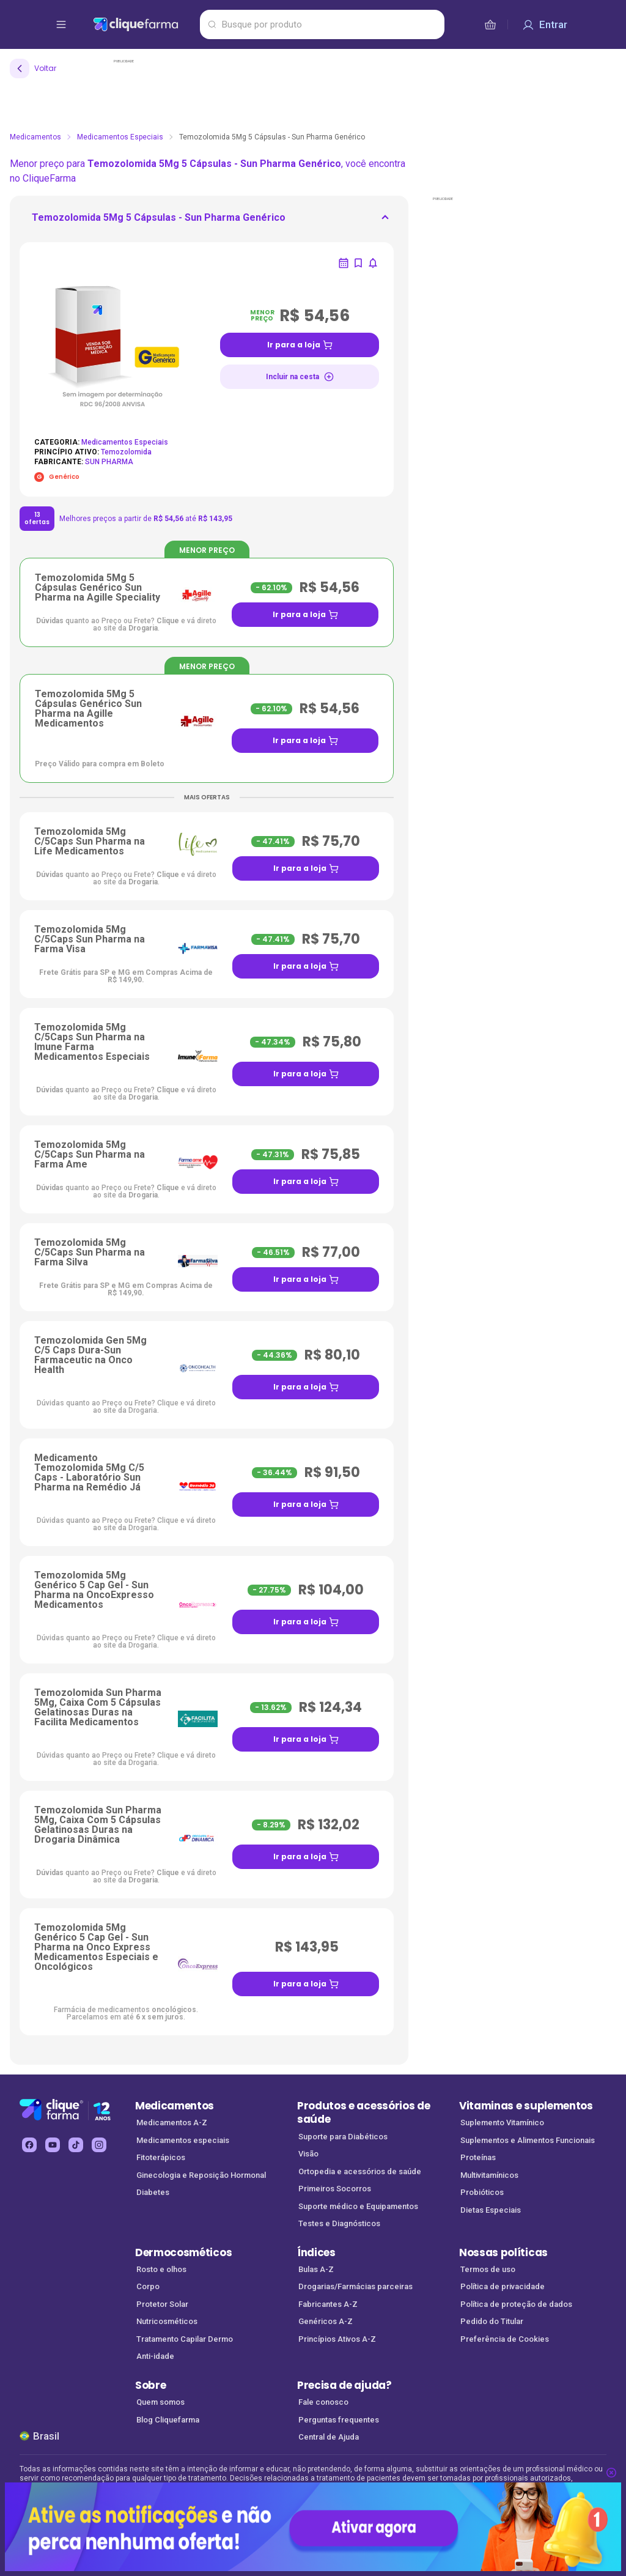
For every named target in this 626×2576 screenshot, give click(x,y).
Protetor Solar (162, 2304)
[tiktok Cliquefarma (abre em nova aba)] (76, 2145)
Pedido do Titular (491, 2321)
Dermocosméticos (183, 2252)
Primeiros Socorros (334, 2188)
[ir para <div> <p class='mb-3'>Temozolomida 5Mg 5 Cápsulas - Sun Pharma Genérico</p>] (158, 221)
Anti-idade (155, 2356)
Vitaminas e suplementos (526, 2105)
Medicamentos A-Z (171, 2122)
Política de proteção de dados (516, 2304)
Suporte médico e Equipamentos (358, 2206)
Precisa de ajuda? (344, 2385)
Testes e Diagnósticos (339, 2223)
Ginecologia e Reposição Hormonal (201, 2175)
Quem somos (160, 2402)
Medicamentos (35, 137)
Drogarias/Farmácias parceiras (355, 2286)
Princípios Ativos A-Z (337, 2339)
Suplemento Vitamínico (502, 2122)
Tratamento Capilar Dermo (184, 2339)
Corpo (148, 2286)
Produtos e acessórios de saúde (363, 2112)
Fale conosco (323, 2402)
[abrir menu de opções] (61, 24)
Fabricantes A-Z (328, 2304)
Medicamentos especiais (182, 2140)
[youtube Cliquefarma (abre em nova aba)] (52, 2145)
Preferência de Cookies (504, 2339)
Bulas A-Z (316, 2269)
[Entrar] (544, 24)
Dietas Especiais (490, 2210)
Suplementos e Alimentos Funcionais (527, 2140)
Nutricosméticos (166, 2321)
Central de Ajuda (328, 2436)
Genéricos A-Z (325, 2321)
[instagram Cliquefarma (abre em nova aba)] (99, 2145)
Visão (308, 2153)
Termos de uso (487, 2269)
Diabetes (152, 2192)
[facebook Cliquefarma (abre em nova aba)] (29, 2145)
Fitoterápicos (160, 2157)
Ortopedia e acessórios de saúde (359, 2171)
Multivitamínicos (489, 2175)
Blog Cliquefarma (167, 2419)
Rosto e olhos (161, 2269)
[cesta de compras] (490, 24)
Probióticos (482, 2192)
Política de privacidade (502, 2286)
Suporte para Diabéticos (343, 2136)
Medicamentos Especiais (120, 137)
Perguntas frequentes (338, 2419)
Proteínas (478, 2157)
